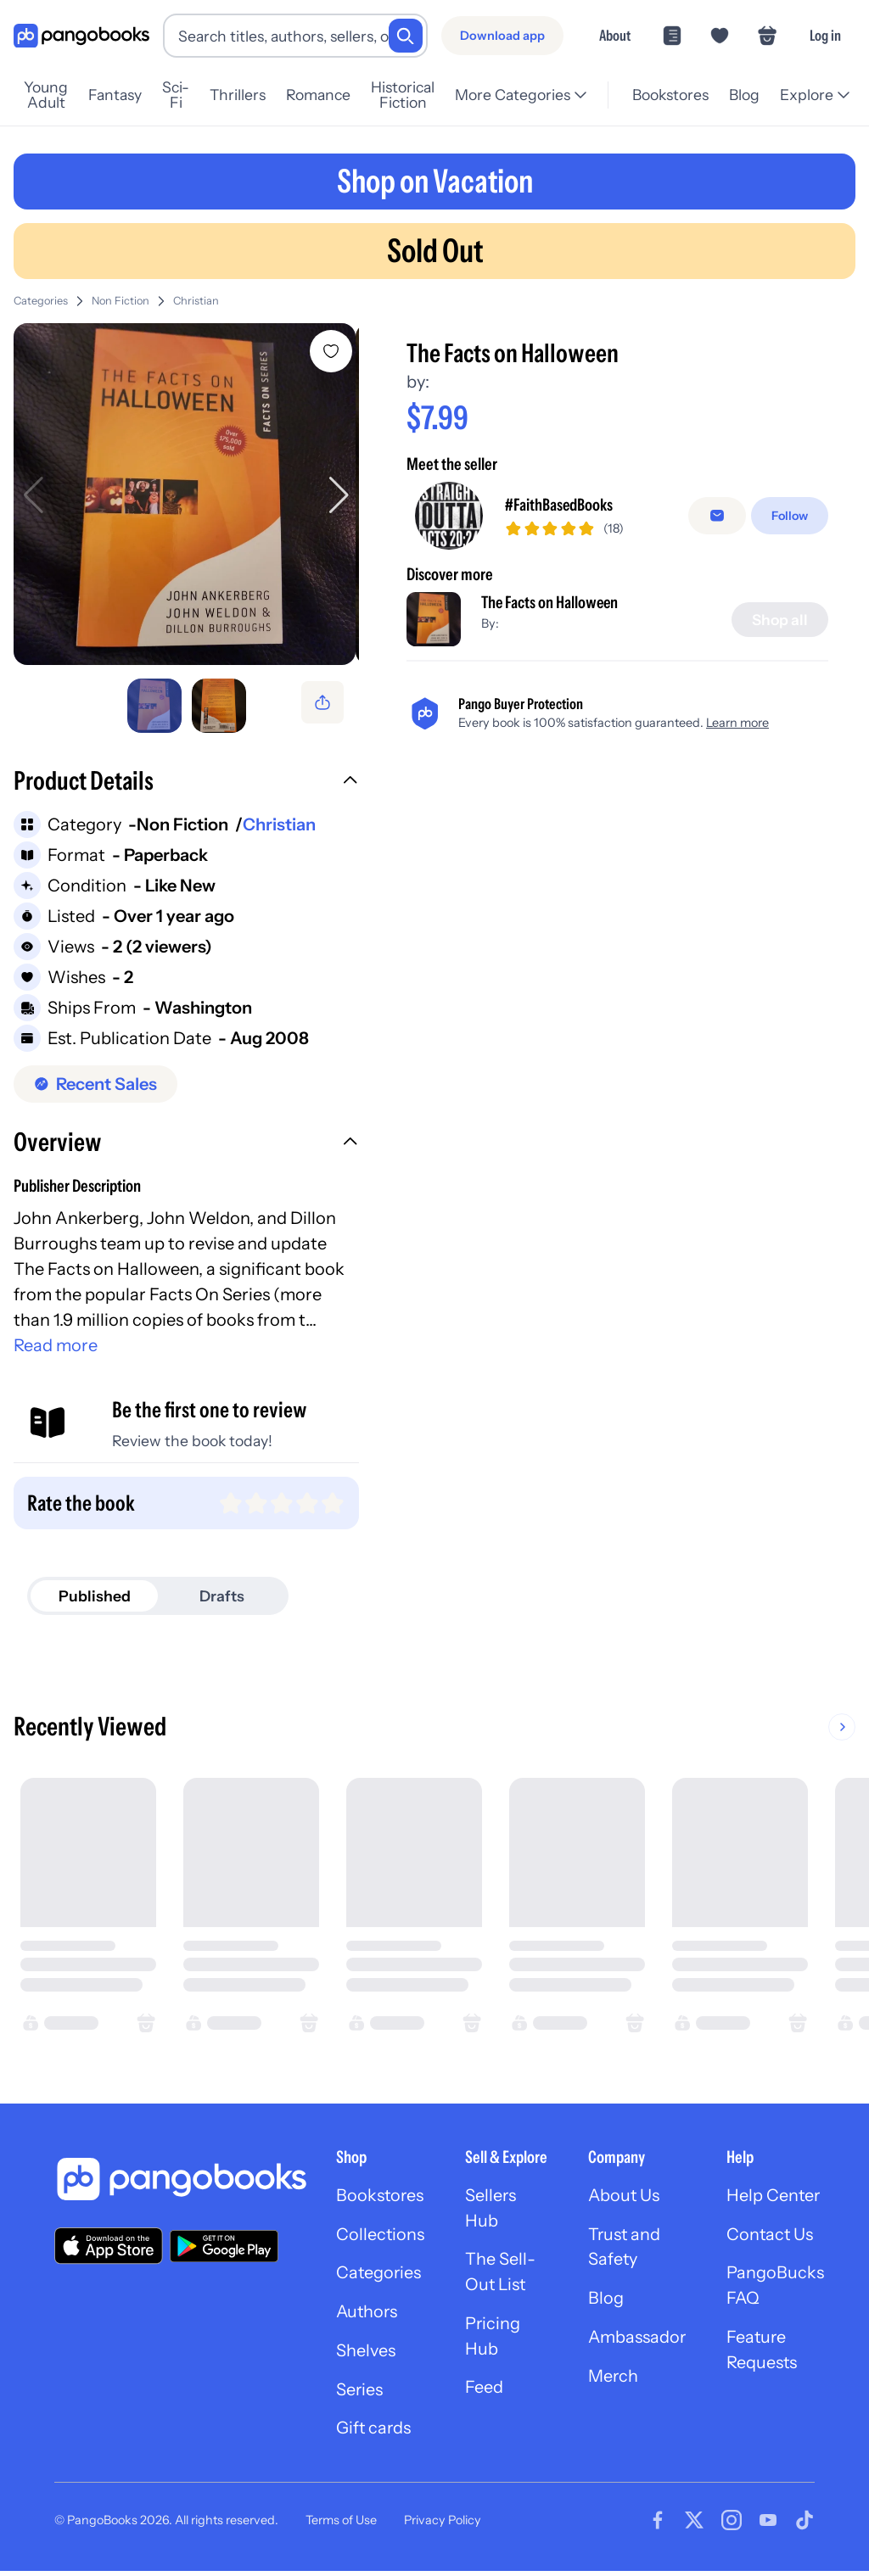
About (615, 35)
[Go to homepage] (81, 36)
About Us (625, 2199)
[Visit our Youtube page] (768, 2525)
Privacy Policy (442, 2525)
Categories (41, 300)
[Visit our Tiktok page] (804, 2525)
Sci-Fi (188, 95)
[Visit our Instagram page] (731, 2525)
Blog (742, 94)
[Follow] (789, 515)
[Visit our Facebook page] (658, 2525)
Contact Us (773, 2238)
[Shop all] (779, 619)
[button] (186, 786)
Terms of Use (341, 2525)
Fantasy (127, 94)
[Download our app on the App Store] (108, 2249)
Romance (331, 94)
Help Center (776, 2199)
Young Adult (53, 95)
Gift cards (374, 2433)
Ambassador (638, 2342)
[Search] (406, 36)
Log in (825, 35)
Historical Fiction (422, 95)
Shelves (365, 2355)
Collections (380, 2238)
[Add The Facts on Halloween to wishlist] (331, 351)
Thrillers (250, 94)
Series (360, 2394)
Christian (196, 300)
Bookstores (669, 94)
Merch (614, 2381)
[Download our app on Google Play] (224, 2249)
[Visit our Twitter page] (694, 2525)
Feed (485, 2393)
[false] (717, 515)
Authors (368, 2316)
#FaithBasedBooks (559, 505)
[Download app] (502, 35)
